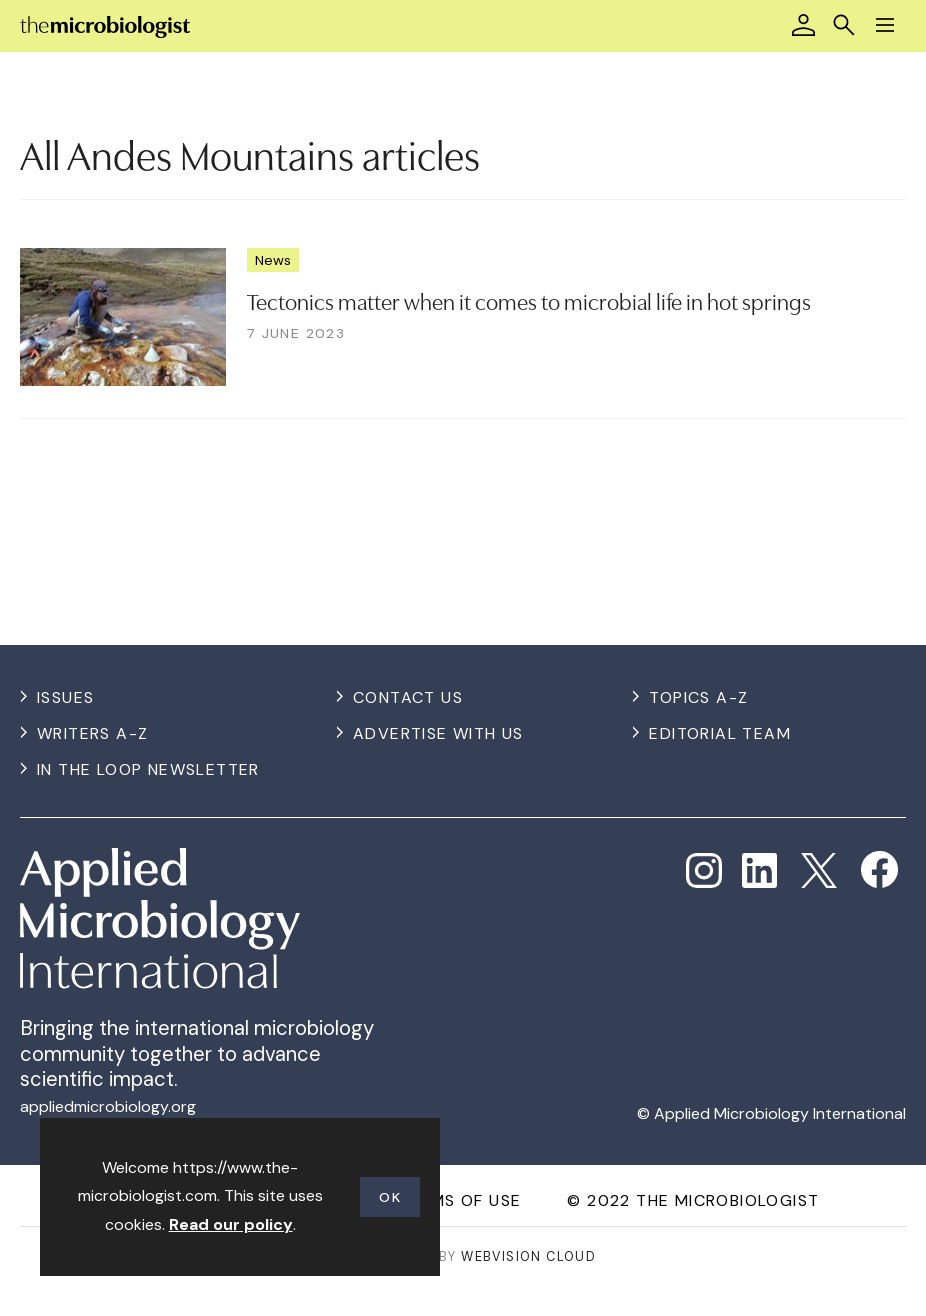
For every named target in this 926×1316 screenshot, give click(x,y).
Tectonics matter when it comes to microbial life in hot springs (529, 300)
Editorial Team (720, 733)
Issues (65, 697)
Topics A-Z (698, 697)
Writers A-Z (92, 733)
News (273, 260)
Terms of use (460, 1200)
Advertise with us (438, 733)
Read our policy (231, 1224)
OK (390, 1197)
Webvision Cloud (528, 1256)
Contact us (408, 697)
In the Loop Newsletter (148, 769)
